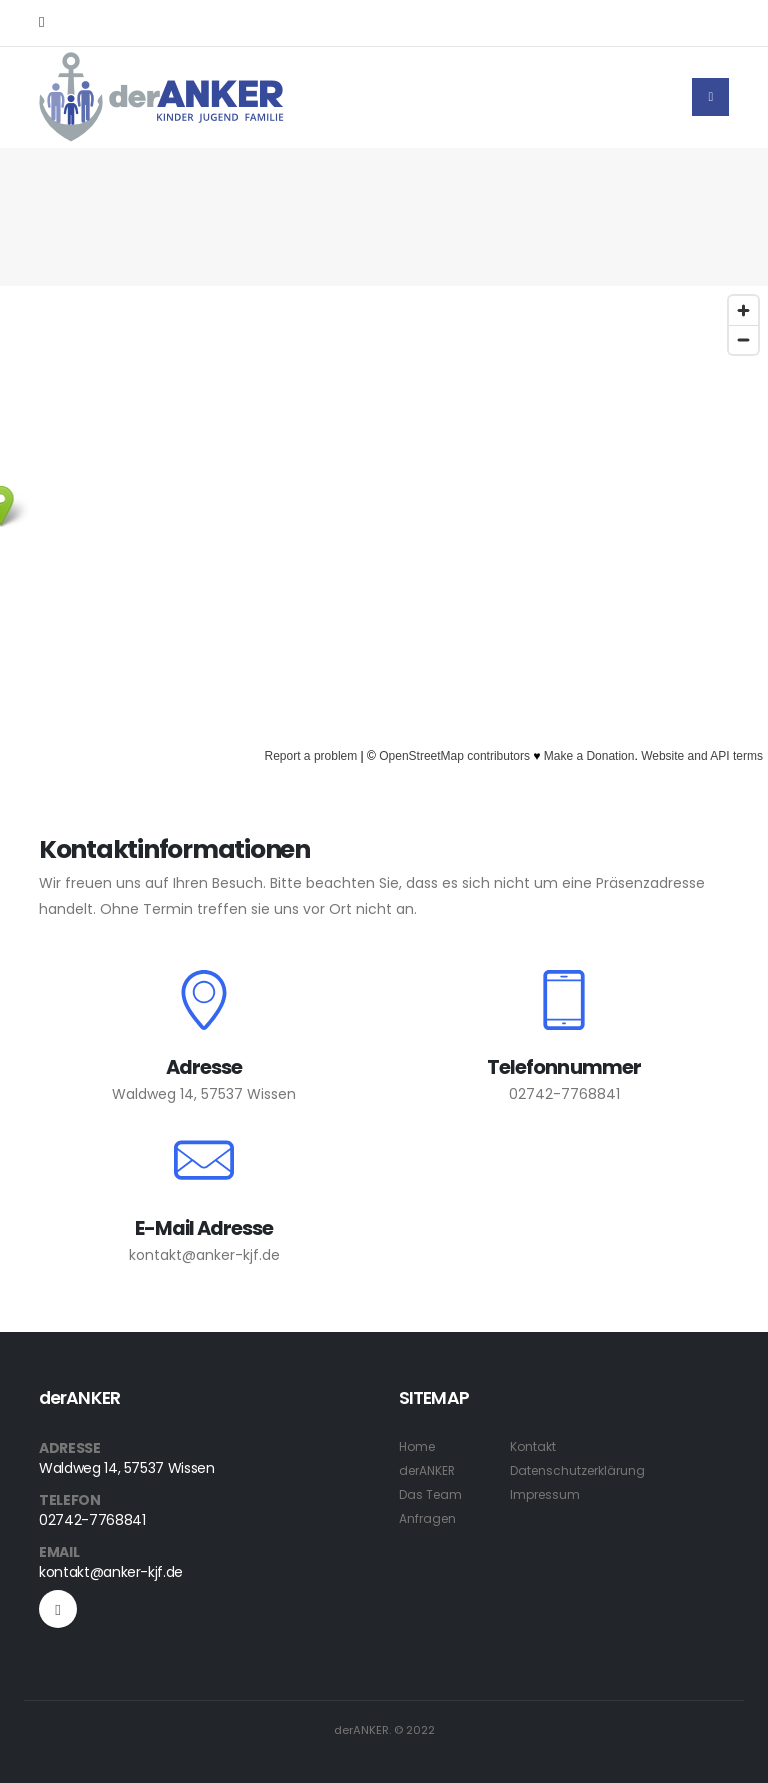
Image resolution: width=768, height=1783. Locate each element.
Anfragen (429, 1518)
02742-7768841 (564, 1094)
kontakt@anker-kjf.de (204, 1255)
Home (419, 1446)
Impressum (550, 1494)
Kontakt (536, 1446)
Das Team (432, 1494)
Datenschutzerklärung (584, 1470)
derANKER (429, 1470)
